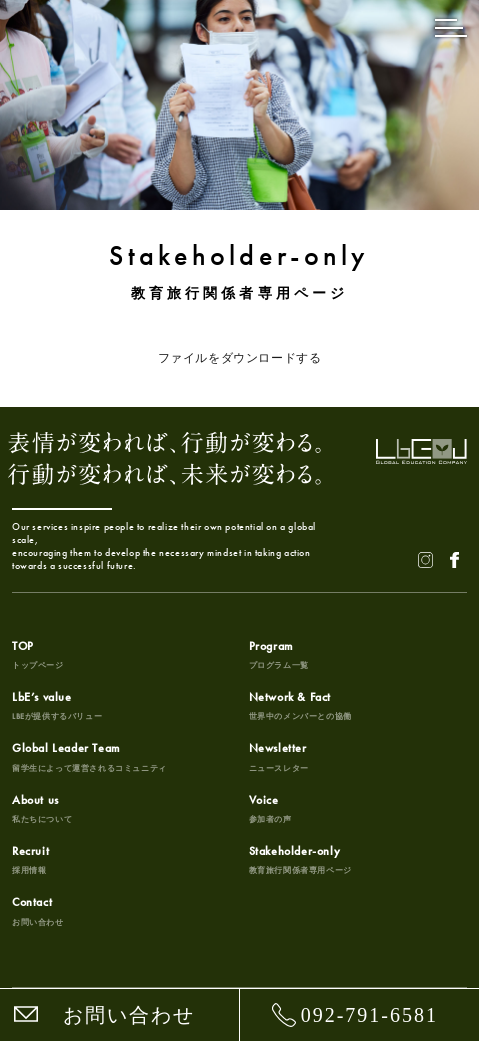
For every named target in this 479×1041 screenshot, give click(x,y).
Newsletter (279, 757)
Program (279, 655)
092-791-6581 (369, 1015)
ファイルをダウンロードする (240, 358)
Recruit (30, 860)
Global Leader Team (89, 757)
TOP (38, 655)
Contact (38, 911)
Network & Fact (300, 706)
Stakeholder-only (300, 860)
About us (42, 809)
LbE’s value (57, 706)
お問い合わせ (129, 1015)
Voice (270, 809)
